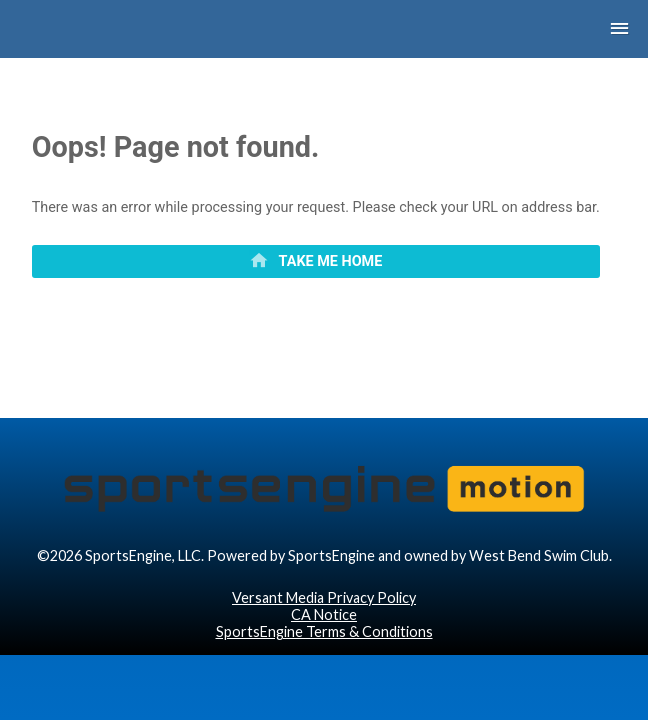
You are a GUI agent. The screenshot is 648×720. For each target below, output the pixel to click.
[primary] (316, 276)
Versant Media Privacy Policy (324, 654)
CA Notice (324, 672)
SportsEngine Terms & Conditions (324, 689)
